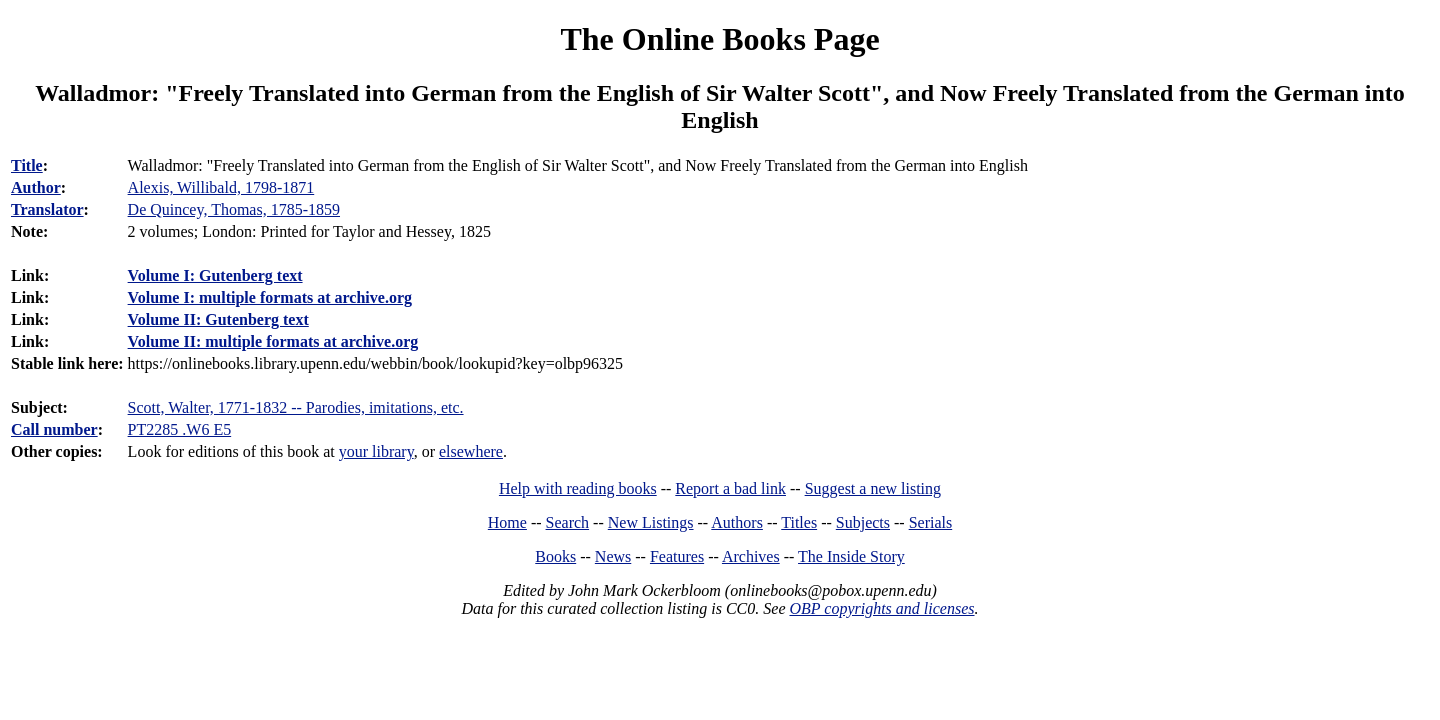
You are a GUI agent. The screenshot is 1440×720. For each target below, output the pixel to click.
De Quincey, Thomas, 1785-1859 (234, 209)
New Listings (651, 522)
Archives (751, 556)
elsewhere (471, 451)
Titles (799, 522)
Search (568, 522)
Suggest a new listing (873, 488)
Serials (931, 522)
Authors (737, 522)
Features (677, 556)
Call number (54, 429)
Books (555, 556)
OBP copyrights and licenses (881, 608)
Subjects (863, 522)
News (613, 556)
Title (27, 165)
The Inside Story (851, 556)
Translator (47, 209)
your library (376, 451)
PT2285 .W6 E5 (180, 429)
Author (36, 187)
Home (507, 522)
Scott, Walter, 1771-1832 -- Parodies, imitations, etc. (296, 407)
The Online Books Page (719, 39)
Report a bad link (730, 488)
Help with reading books (578, 488)
